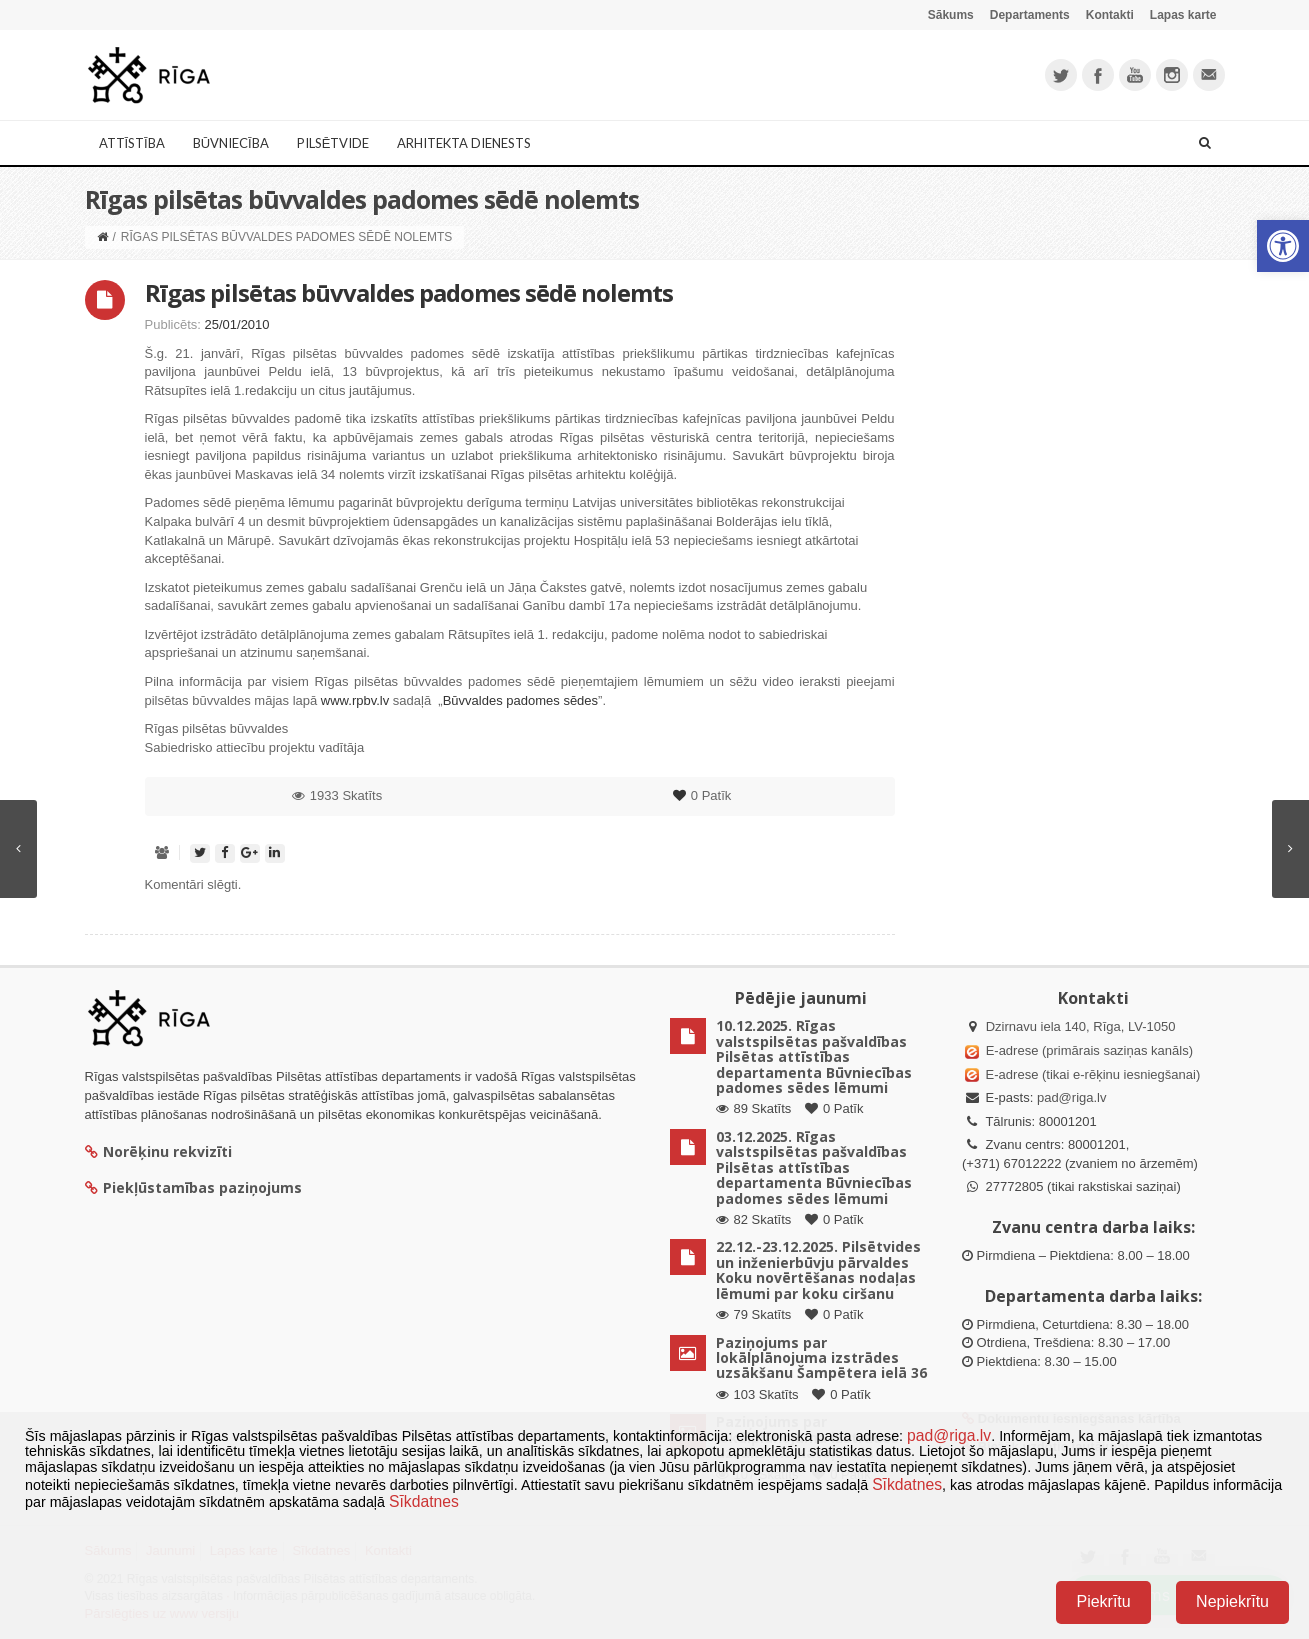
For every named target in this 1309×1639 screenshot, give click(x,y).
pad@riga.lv (1072, 1097)
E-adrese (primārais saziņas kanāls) (1089, 1050)
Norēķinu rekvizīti (158, 1151)
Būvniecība (231, 143)
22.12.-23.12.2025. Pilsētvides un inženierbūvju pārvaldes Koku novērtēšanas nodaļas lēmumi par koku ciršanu (818, 1269)
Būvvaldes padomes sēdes (520, 700)
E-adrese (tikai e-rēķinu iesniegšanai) (1091, 1074)
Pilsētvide (333, 143)
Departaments (1030, 15)
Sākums (951, 15)
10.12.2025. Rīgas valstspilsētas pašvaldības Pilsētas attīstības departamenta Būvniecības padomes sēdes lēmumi (814, 1056)
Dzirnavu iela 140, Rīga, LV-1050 (1081, 1026)
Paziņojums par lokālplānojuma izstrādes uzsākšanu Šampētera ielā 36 (821, 1358)
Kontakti (1110, 15)
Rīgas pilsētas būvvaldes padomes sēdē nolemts (409, 292)
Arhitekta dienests (464, 143)
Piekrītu (1103, 1601)
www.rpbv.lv (355, 700)
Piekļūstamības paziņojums (193, 1187)
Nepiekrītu (1232, 1601)
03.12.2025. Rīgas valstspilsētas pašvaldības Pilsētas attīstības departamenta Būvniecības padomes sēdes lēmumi (814, 1167)
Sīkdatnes (907, 1484)
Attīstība (132, 143)
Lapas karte (1183, 15)
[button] (1283, 246)
